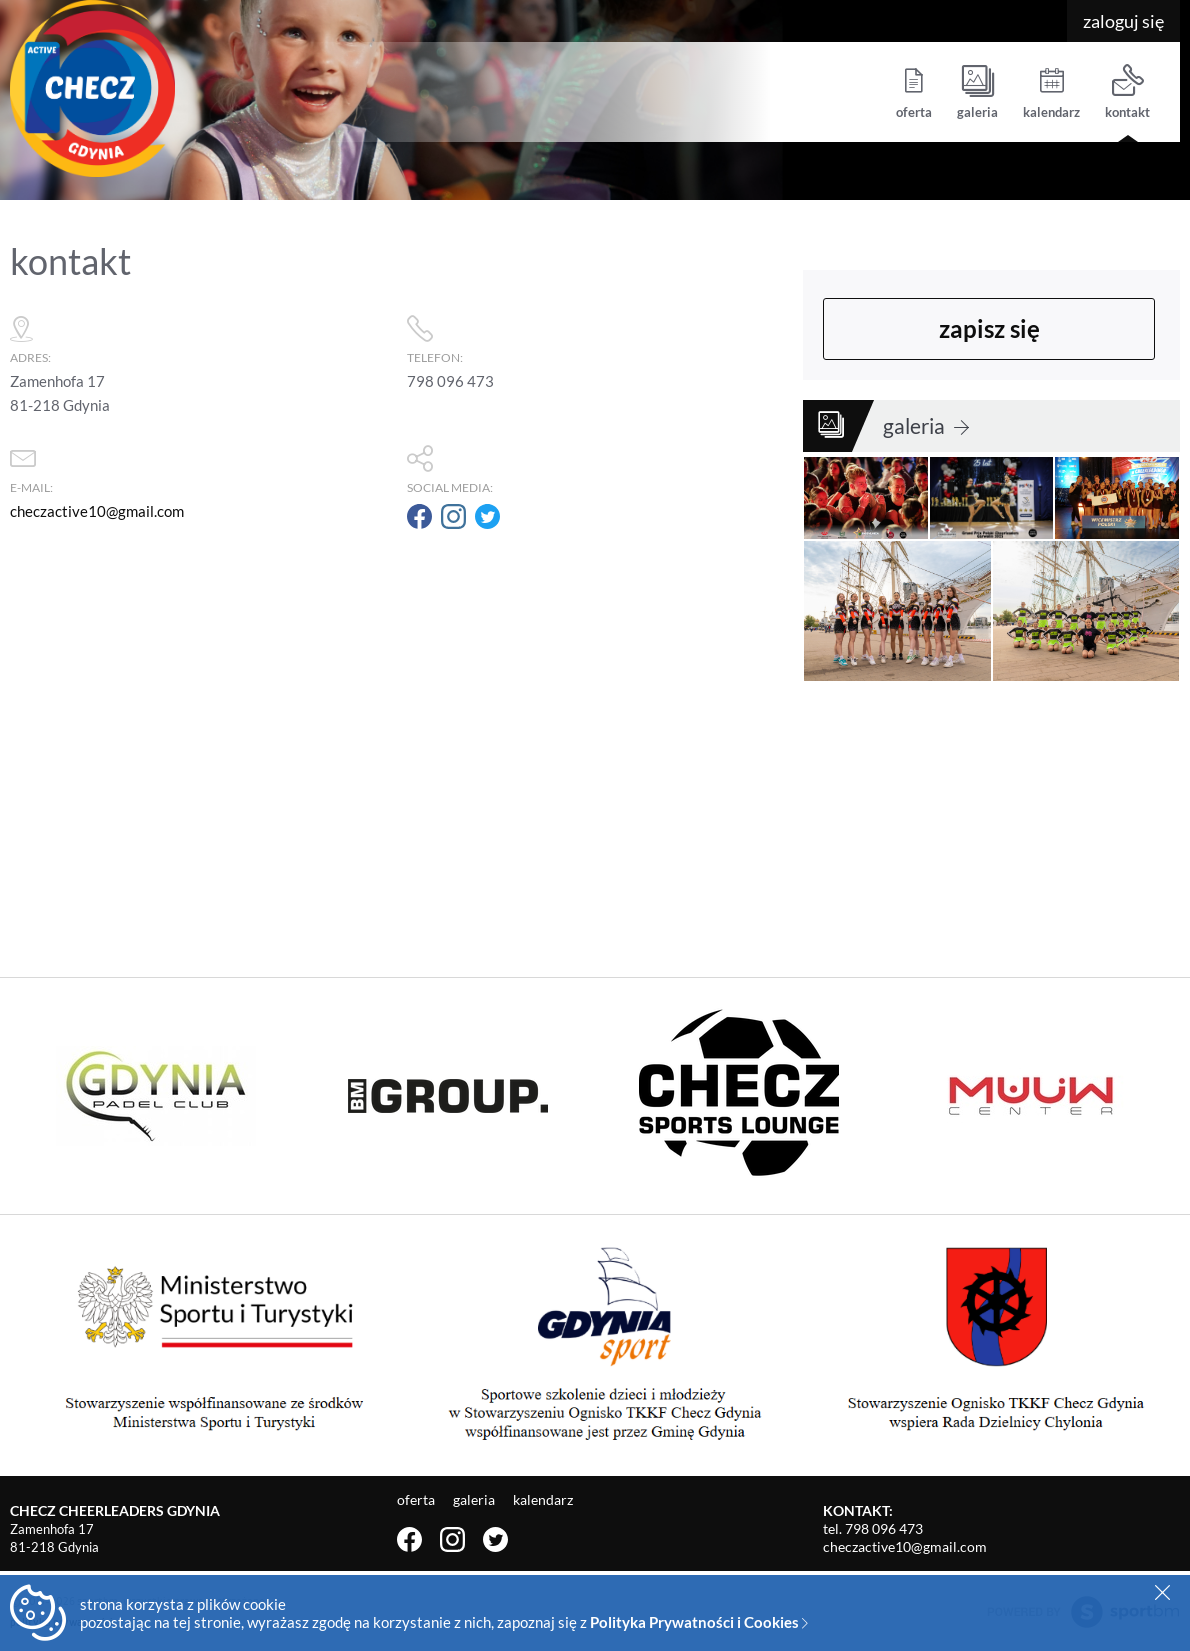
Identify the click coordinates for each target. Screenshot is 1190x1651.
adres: (198, 335)
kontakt (1127, 92)
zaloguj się (1123, 21)
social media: (595, 465)
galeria (977, 92)
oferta (914, 92)
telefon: (595, 335)
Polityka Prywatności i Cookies (699, 1622)
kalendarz (1051, 92)
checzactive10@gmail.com (97, 511)
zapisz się (989, 328)
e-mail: (198, 465)
